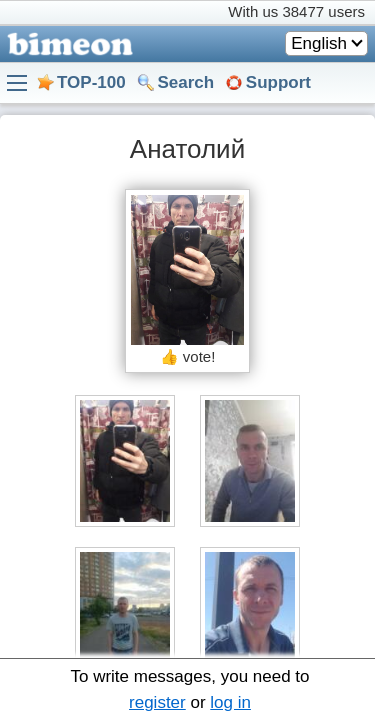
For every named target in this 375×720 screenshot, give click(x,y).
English (319, 43)
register (157, 702)
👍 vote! (188, 356)
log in (230, 702)
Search (185, 82)
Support (278, 82)
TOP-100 (91, 82)
